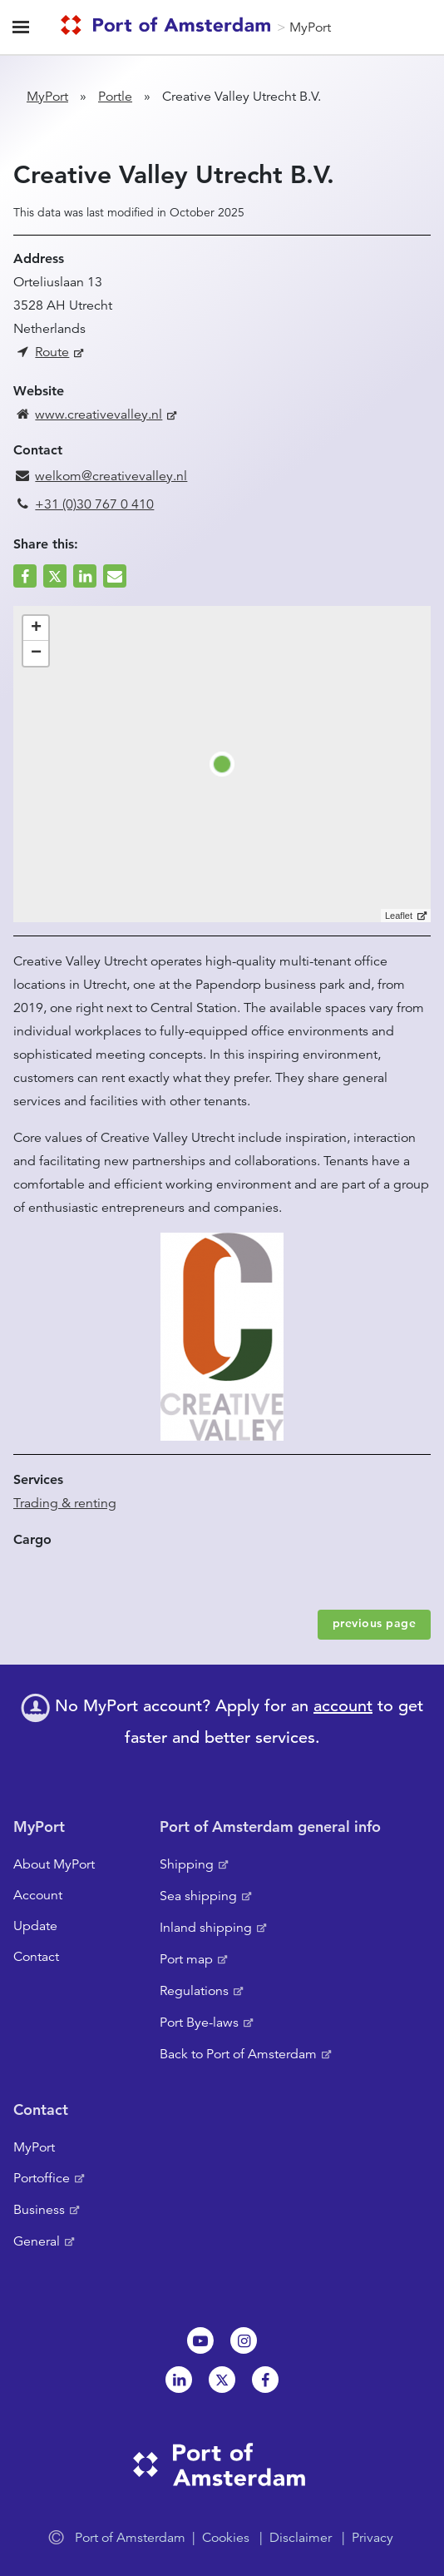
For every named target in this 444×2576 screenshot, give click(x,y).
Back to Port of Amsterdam (238, 2054)
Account (37, 1895)
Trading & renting (64, 1503)
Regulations (194, 1991)
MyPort (310, 27)
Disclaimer (300, 2537)
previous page (375, 1623)
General (36, 2241)
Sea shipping (198, 1896)
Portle (115, 96)
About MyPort (54, 1864)
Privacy (372, 2537)
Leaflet (398, 916)
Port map (186, 1959)
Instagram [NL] (243, 2340)
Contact (36, 1956)
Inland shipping (206, 1927)
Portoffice (41, 2178)
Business (39, 2209)
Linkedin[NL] (178, 2379)
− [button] (36, 653)
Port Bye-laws (199, 2022)
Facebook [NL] (265, 2379)
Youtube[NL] (200, 2340)
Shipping (187, 1864)
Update (35, 1926)
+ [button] (36, 628)
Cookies (225, 2537)
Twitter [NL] (222, 2379)
